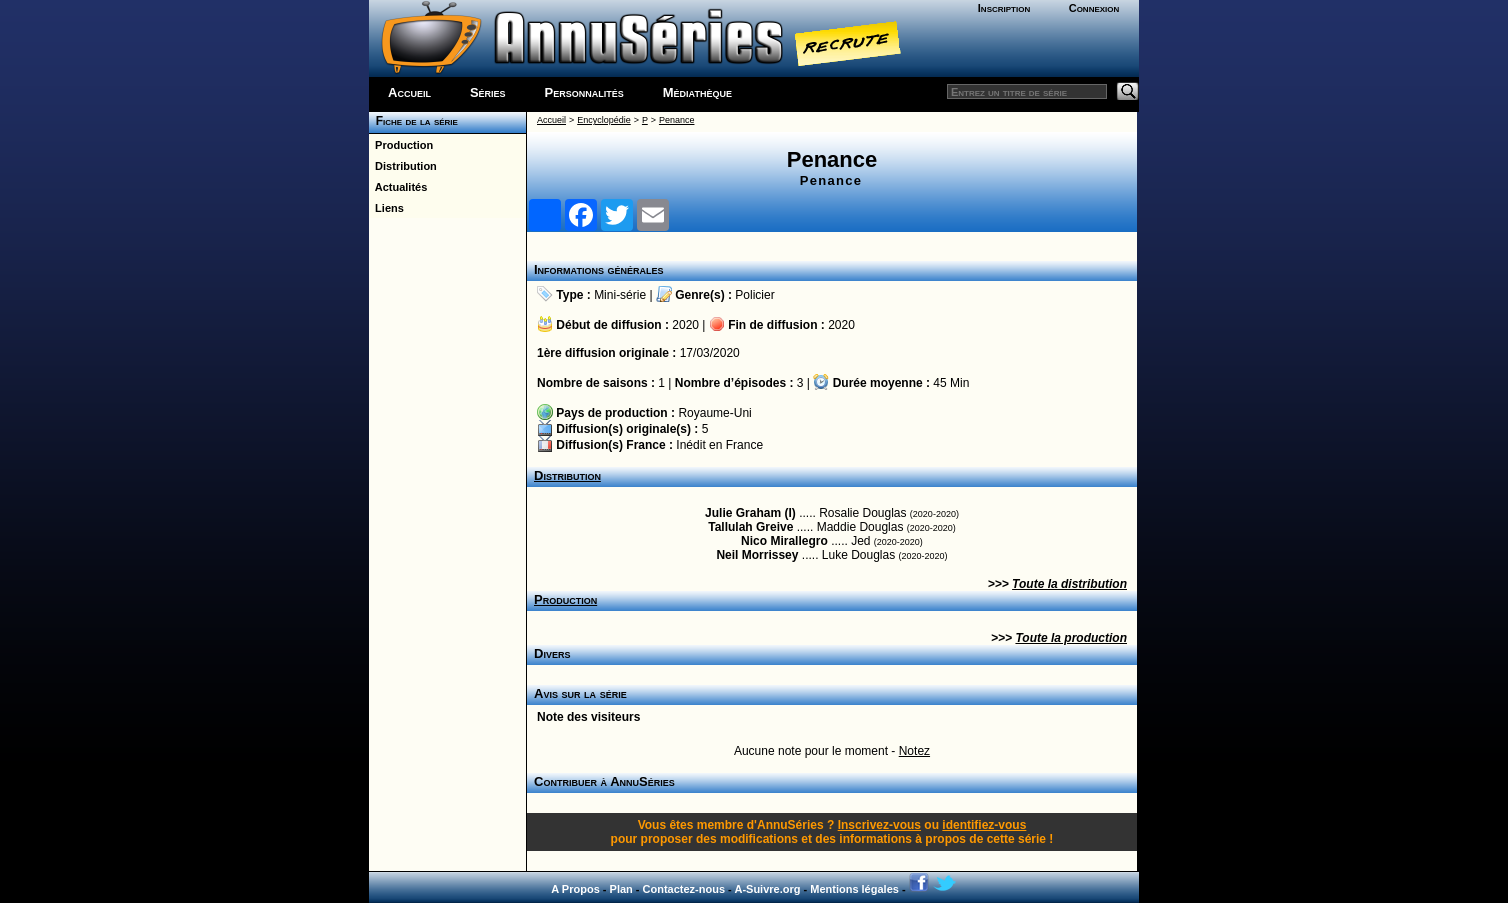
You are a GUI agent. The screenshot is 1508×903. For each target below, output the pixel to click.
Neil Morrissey (757, 555)
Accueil (409, 92)
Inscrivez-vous (879, 825)
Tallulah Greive (750, 527)
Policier (754, 295)
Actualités (398, 187)
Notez (914, 751)
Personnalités (584, 92)
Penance (677, 120)
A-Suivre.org (767, 889)
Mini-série (620, 295)
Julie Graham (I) (750, 513)
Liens (386, 208)
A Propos (575, 889)
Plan (621, 889)
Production (401, 145)
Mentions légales (854, 889)
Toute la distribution (1069, 584)
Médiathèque (697, 92)
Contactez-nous (684, 889)
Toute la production (1071, 638)
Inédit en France (719, 445)
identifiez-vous (984, 825)
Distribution (403, 166)
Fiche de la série (413, 121)
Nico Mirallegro (784, 541)
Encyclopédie (604, 120)
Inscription (1004, 8)
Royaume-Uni (714, 413)
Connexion (1094, 8)
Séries (488, 92)
